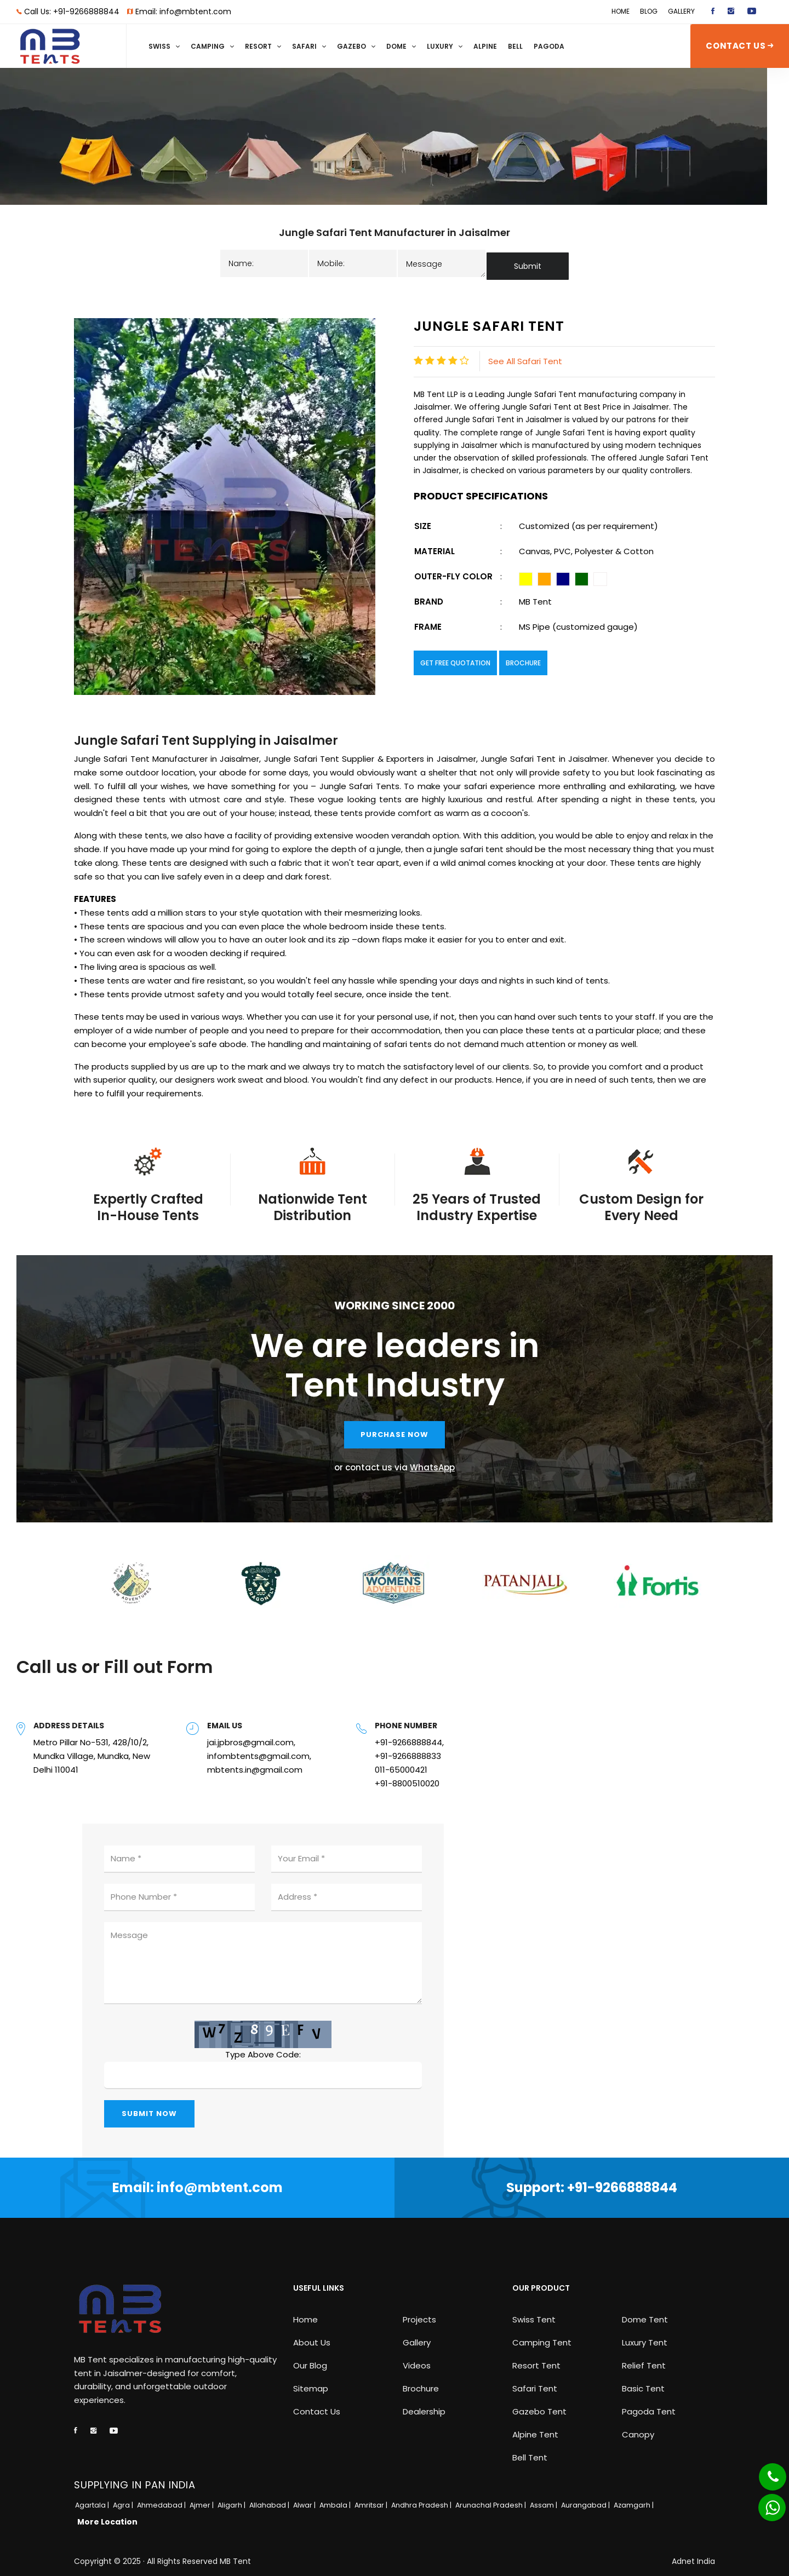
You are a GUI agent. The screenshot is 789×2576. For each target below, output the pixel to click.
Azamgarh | (634, 2499)
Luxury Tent (644, 2337)
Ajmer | (202, 2499)
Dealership (424, 2406)
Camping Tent (541, 2337)
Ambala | (335, 2499)
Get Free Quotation (455, 658)
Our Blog (310, 2360)
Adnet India (693, 2555)
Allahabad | (270, 2499)
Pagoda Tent (649, 2406)
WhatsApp (432, 1462)
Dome (396, 46)
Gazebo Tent (539, 2406)
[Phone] (764, 2470)
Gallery (681, 11)
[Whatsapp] (765, 2502)
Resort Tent (536, 2360)
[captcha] (263, 2070)
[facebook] (712, 11)
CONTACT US (739, 45)
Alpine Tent (535, 2429)
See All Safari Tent (525, 355)
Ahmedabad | (162, 2499)
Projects (419, 2314)
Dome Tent (645, 2314)
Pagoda (549, 46)
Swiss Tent (534, 2314)
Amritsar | (372, 2499)
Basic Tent (643, 2383)
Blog (649, 11)
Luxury (440, 46)
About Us (311, 2337)
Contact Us (316, 2406)
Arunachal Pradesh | (491, 2499)
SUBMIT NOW (149, 2108)
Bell (515, 46)
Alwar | (305, 2499)
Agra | (124, 2499)
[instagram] (731, 11)
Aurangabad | (586, 2499)
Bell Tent (529, 2452)
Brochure (523, 658)
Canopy (638, 2429)
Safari (304, 46)
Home (620, 11)
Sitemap (310, 2383)
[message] (441, 260)
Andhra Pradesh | (422, 2499)
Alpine (485, 46)
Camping (208, 46)
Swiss (159, 46)
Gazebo (351, 46)
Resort (258, 46)
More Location (107, 2516)
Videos (417, 2360)
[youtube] (751, 11)
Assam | (544, 2499)
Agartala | (93, 2499)
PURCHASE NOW (394, 1429)
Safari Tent (534, 2383)
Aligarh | (232, 2499)
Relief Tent (644, 2360)
